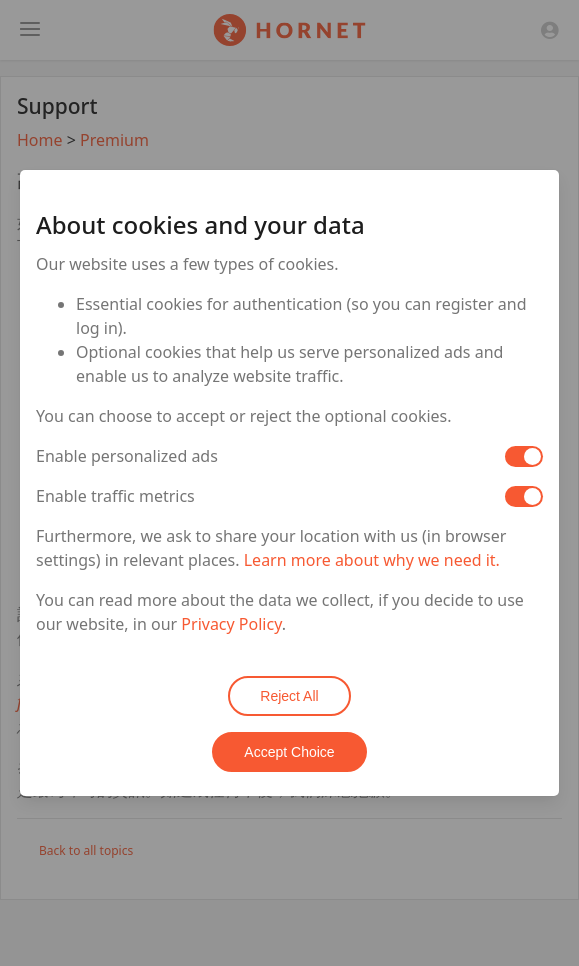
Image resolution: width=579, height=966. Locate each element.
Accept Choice (289, 752)
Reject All (289, 696)
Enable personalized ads (127, 456)
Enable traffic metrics (115, 496)
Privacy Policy (231, 624)
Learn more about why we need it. (372, 560)
